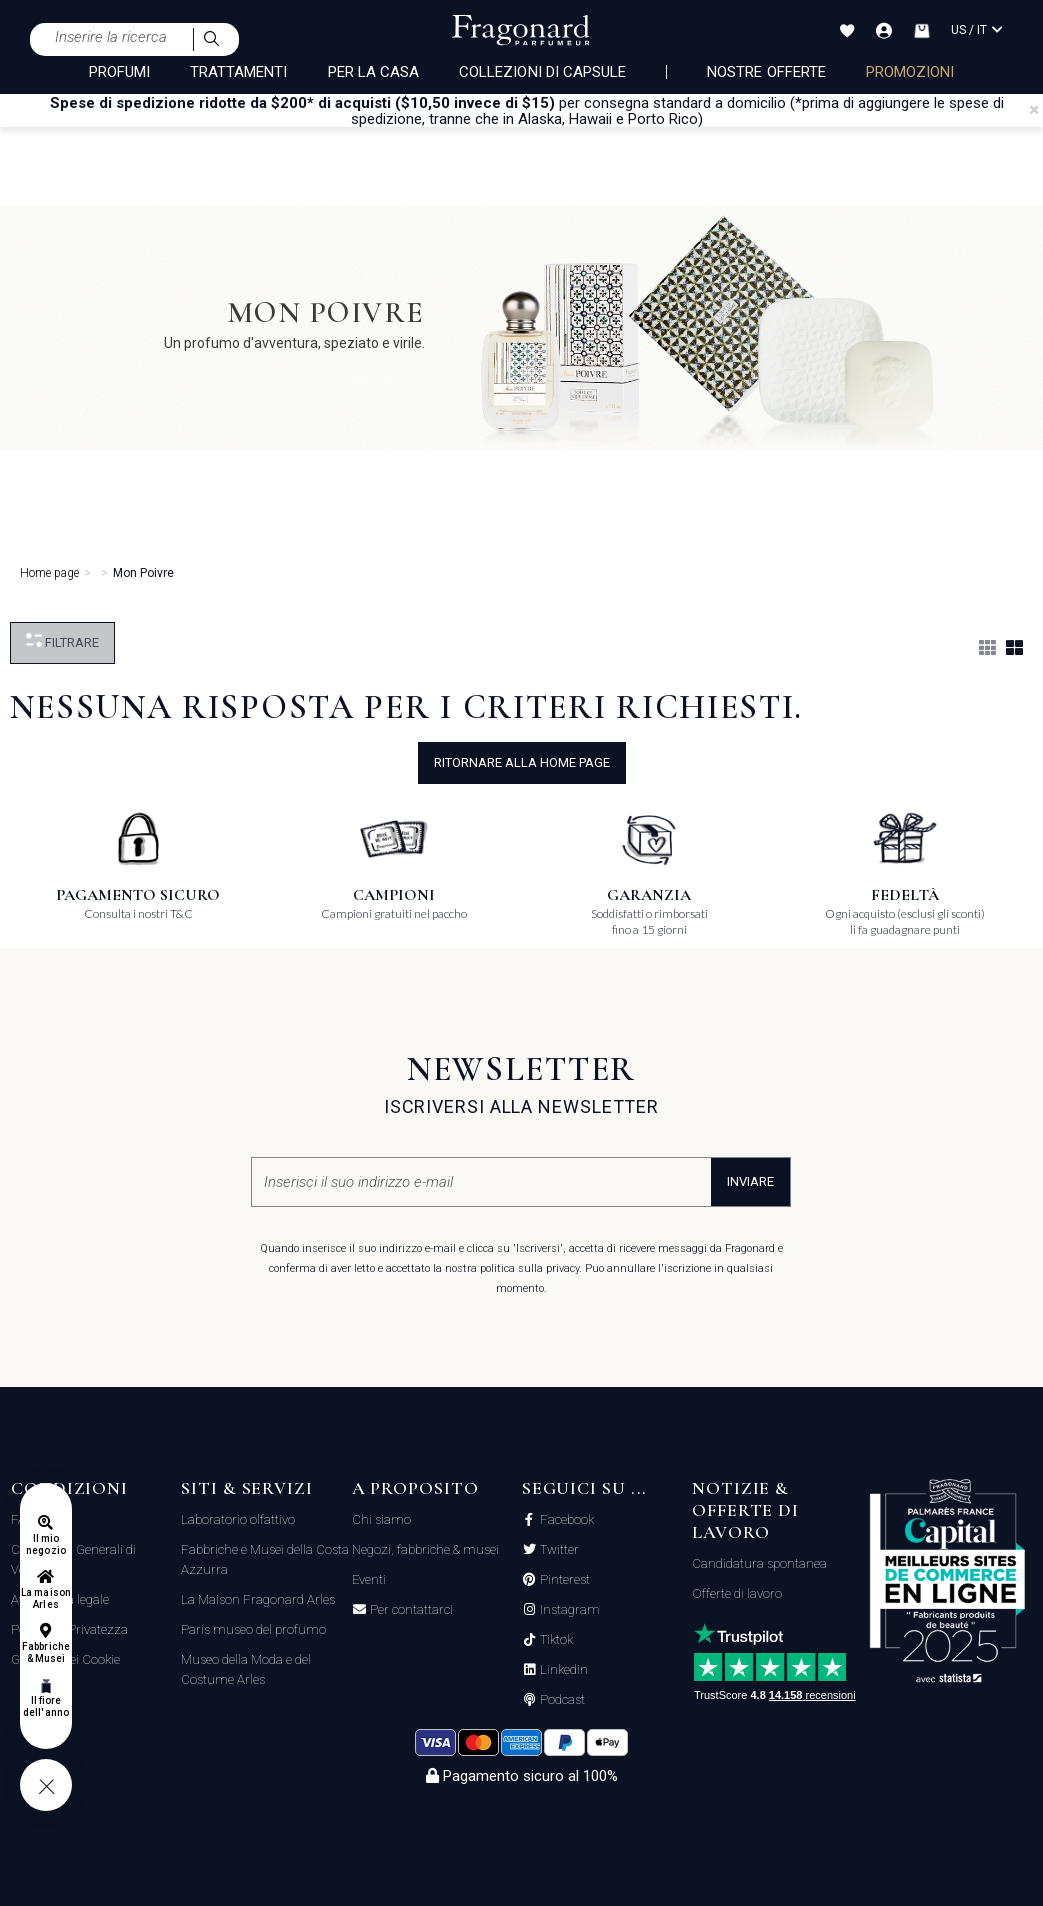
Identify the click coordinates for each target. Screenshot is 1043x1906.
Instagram (568, 1610)
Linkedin (562, 1670)
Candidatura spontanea (759, 1563)
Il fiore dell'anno (45, 1706)
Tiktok (555, 1640)
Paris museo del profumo (253, 1629)
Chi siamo (381, 1519)
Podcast (561, 1700)
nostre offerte (766, 72)
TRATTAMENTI (239, 72)
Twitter (558, 1550)
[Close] (1034, 110)
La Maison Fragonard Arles (258, 1599)
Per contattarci (410, 1610)
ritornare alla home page (522, 762)
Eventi (369, 1579)
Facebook (565, 1520)
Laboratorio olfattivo (238, 1519)
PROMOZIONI (910, 72)
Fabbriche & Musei (45, 1652)
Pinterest (563, 1580)
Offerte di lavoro (737, 1593)
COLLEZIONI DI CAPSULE (542, 72)
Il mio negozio (45, 1544)
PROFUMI (119, 72)
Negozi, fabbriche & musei (425, 1549)
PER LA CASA (374, 72)
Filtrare (62, 641)
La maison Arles (45, 1598)
